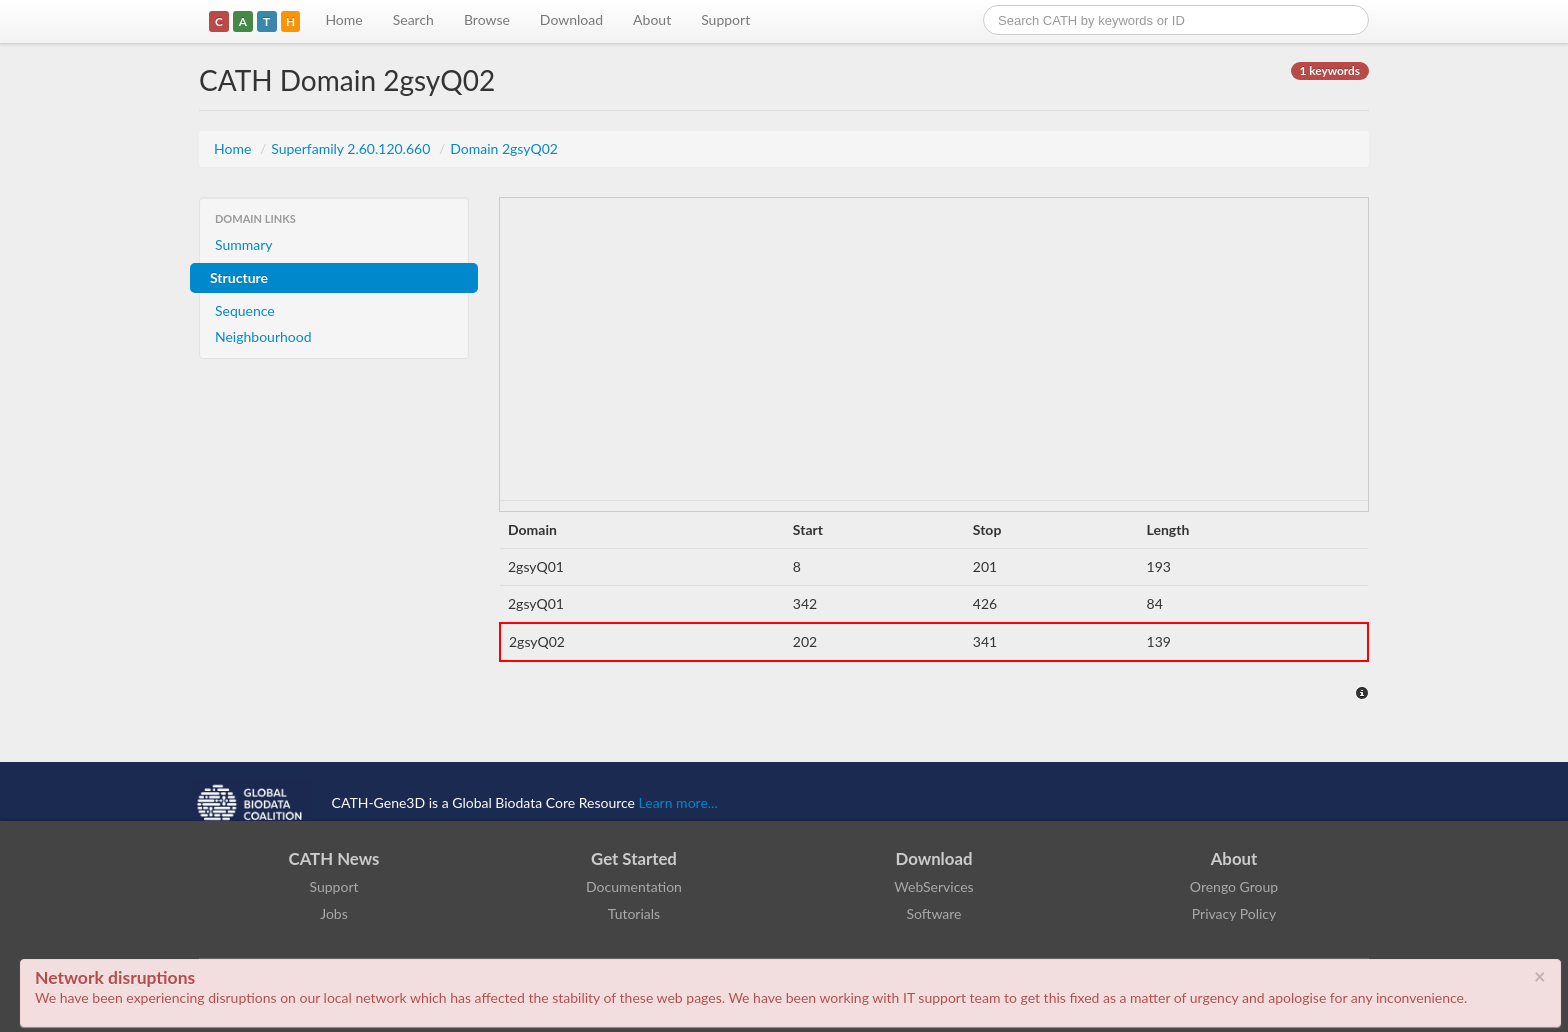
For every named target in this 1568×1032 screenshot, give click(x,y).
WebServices (933, 886)
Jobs (334, 913)
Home (343, 19)
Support (725, 19)
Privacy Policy (1234, 913)
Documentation (634, 886)
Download (571, 19)
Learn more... (678, 802)
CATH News (334, 858)
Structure (239, 277)
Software (934, 913)
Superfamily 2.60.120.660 (352, 148)
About (652, 19)
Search (413, 19)
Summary (244, 244)
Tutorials (634, 913)
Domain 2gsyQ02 (504, 148)
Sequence (245, 310)
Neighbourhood (263, 336)
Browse (487, 19)
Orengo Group (1234, 886)
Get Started (634, 858)
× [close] (1540, 976)
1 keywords (1330, 70)
